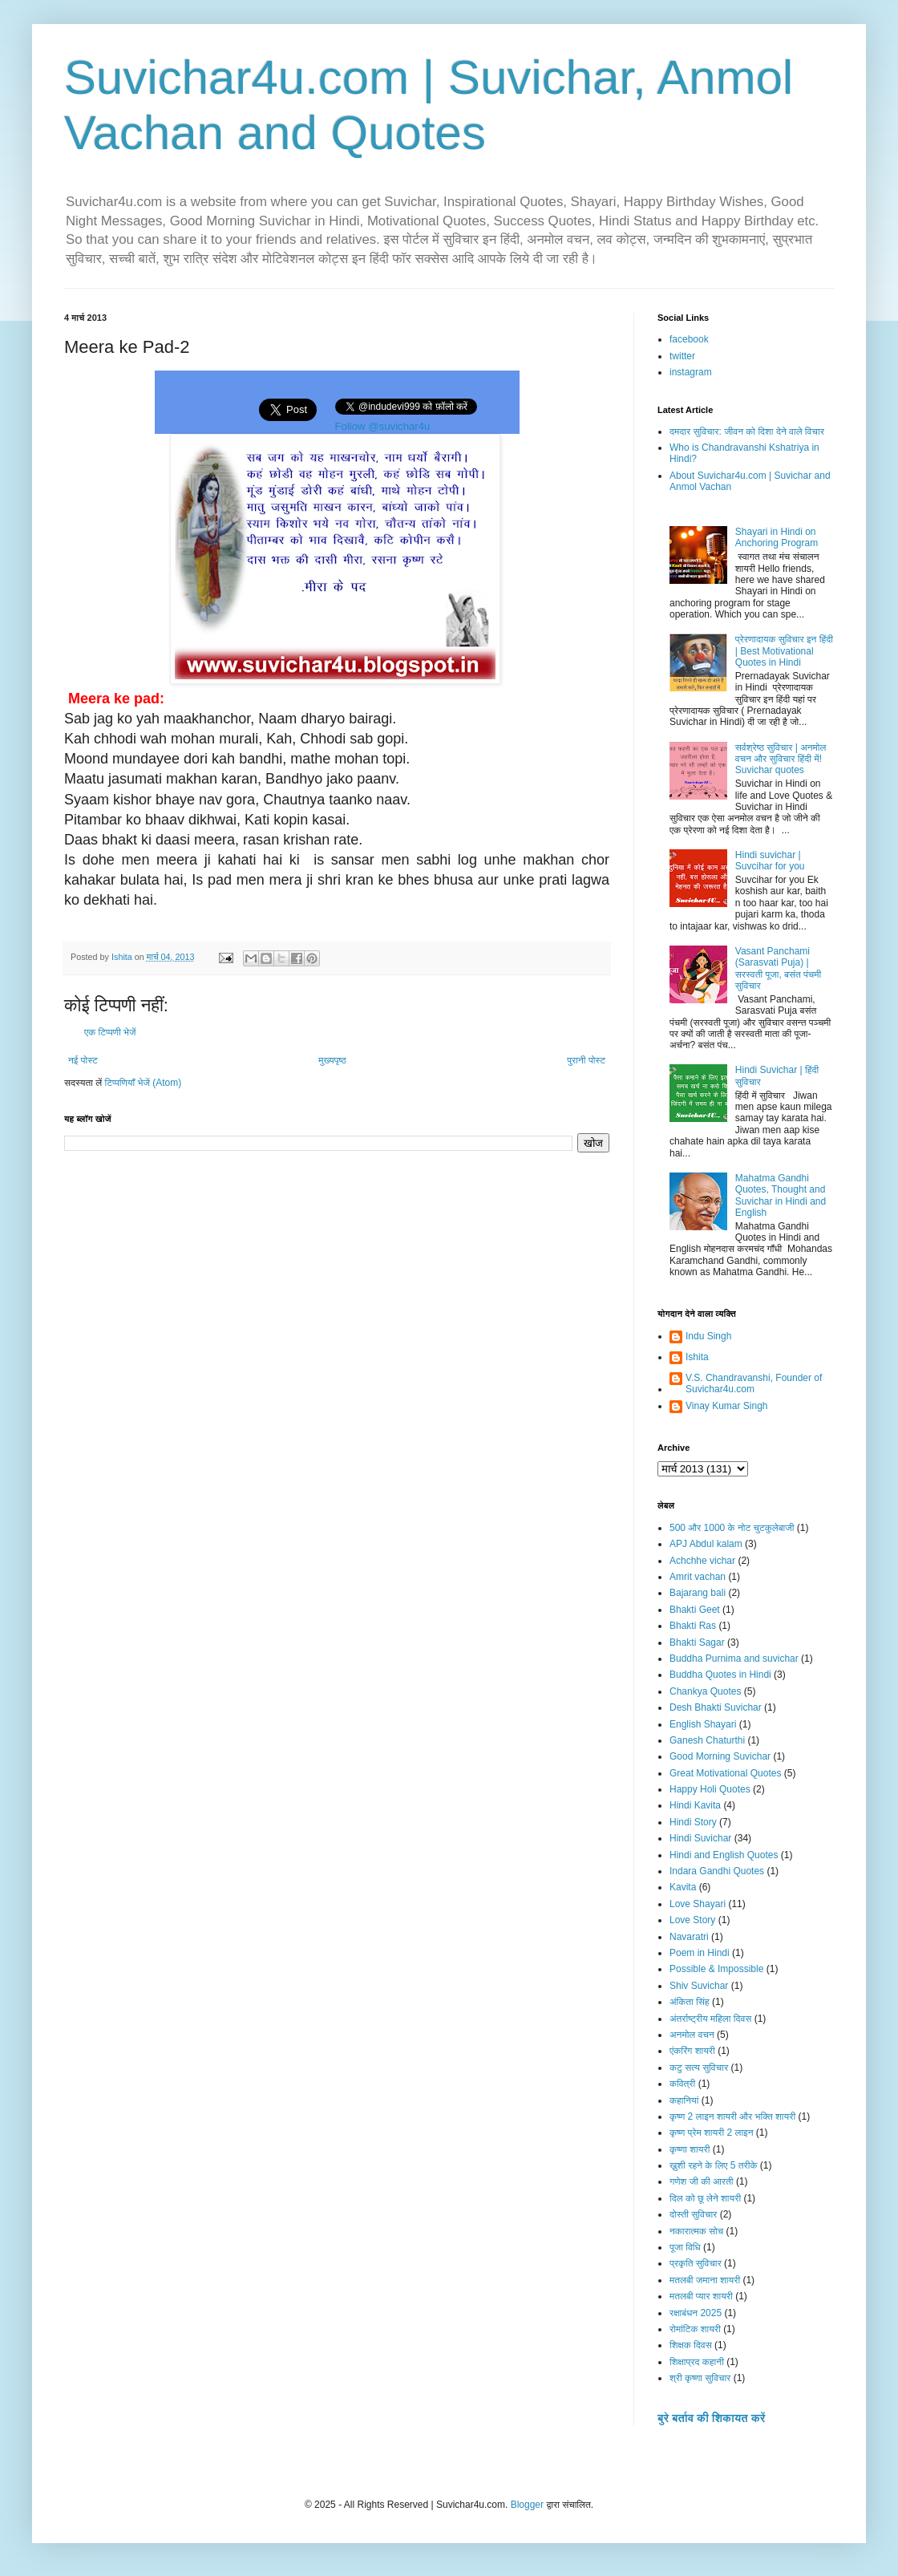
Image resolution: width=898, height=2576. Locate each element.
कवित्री (682, 2083)
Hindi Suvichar (700, 1838)
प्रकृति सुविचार (695, 2263)
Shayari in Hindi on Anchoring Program (776, 537)
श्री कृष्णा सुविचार (699, 2378)
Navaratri (689, 1936)
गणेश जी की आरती (701, 2181)
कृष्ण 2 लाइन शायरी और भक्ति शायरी (732, 2116)
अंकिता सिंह (689, 2001)
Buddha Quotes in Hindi (720, 1674)
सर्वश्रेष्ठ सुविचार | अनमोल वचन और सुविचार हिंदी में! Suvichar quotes (781, 759)
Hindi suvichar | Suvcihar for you (770, 860)
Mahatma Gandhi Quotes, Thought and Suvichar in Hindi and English (780, 1195)
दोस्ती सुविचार (693, 2214)
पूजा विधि (685, 2247)
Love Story (692, 1920)
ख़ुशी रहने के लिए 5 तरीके (713, 2165)
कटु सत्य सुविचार (698, 2067)
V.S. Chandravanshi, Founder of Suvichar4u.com (754, 1383)
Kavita (682, 1887)
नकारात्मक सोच (696, 2231)
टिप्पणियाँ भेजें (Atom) (143, 1082)
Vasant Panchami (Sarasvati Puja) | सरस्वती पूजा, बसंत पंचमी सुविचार (778, 968)
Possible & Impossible (716, 1969)
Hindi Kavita (695, 1805)
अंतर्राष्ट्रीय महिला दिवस (710, 2018)
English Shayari (702, 1724)
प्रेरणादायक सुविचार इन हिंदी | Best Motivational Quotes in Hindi (784, 651)
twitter (682, 356)
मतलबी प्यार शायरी (701, 2296)
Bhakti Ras (692, 1625)
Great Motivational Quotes (725, 1773)
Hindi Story (693, 1822)
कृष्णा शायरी (689, 2149)
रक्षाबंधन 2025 (695, 2313)
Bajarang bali (697, 1592)
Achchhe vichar (702, 1560)
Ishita (697, 1357)
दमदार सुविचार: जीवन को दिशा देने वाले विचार (746, 431)
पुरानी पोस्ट (586, 1060)
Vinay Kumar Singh (727, 1406)
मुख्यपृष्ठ (332, 1060)
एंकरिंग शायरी (692, 2050)
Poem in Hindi (699, 1952)
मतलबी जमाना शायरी (704, 2280)
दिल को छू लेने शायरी (705, 2198)
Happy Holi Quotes (709, 1789)
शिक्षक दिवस (690, 2345)
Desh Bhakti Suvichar (715, 1707)
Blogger (527, 2504)
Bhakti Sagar (697, 1642)
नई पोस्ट (83, 1060)
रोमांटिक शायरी (695, 2329)
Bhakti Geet (694, 1609)
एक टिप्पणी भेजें (110, 1032)
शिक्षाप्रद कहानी (696, 2361)
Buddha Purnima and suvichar (734, 1658)
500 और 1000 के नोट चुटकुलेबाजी (731, 1527)
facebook (689, 339)
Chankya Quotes (705, 1691)
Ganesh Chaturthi (707, 1740)
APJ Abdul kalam (705, 1543)
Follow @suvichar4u (383, 426)
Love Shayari (697, 1904)
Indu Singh (708, 1336)
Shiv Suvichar (698, 1985)
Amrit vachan (697, 1576)
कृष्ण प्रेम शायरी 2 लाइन (711, 2132)
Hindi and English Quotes (723, 1855)
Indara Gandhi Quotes (716, 1871)
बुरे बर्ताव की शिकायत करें (711, 2418)
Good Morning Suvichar (720, 1756)
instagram (690, 372)
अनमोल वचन (691, 2034)
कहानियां (683, 2100)
